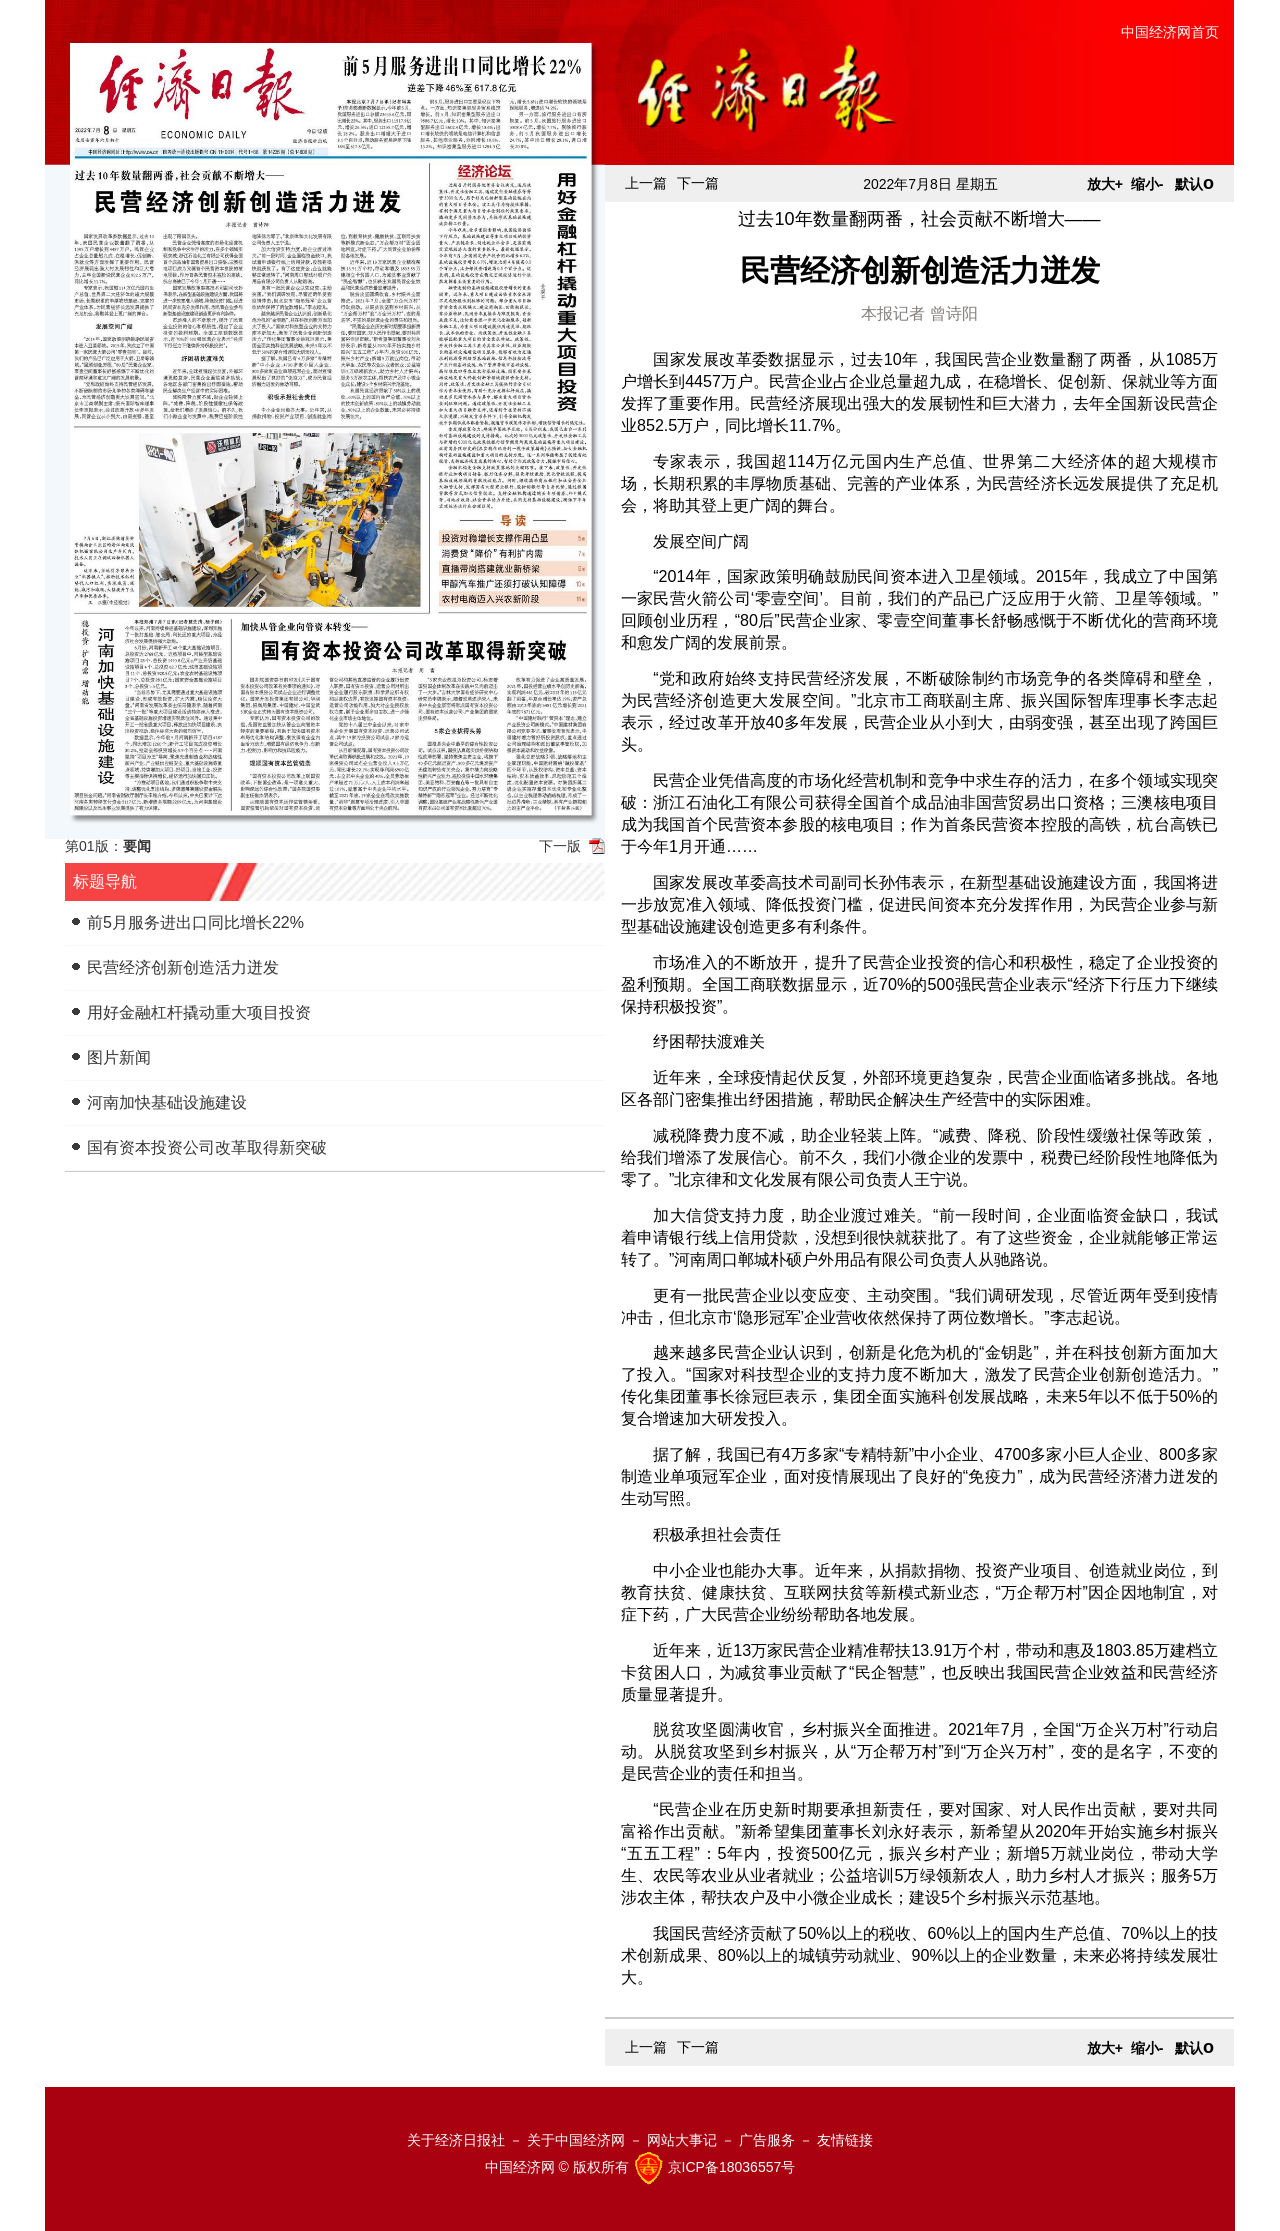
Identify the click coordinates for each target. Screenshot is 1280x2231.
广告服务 (767, 2140)
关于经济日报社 (456, 2140)
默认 (1194, 184)
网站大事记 (682, 2140)
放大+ (1105, 184)
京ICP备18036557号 (732, 2166)
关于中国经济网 (576, 2140)
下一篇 (698, 183)
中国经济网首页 (1170, 32)
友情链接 (845, 2140)
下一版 (560, 846)
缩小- (1147, 184)
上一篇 (646, 183)
